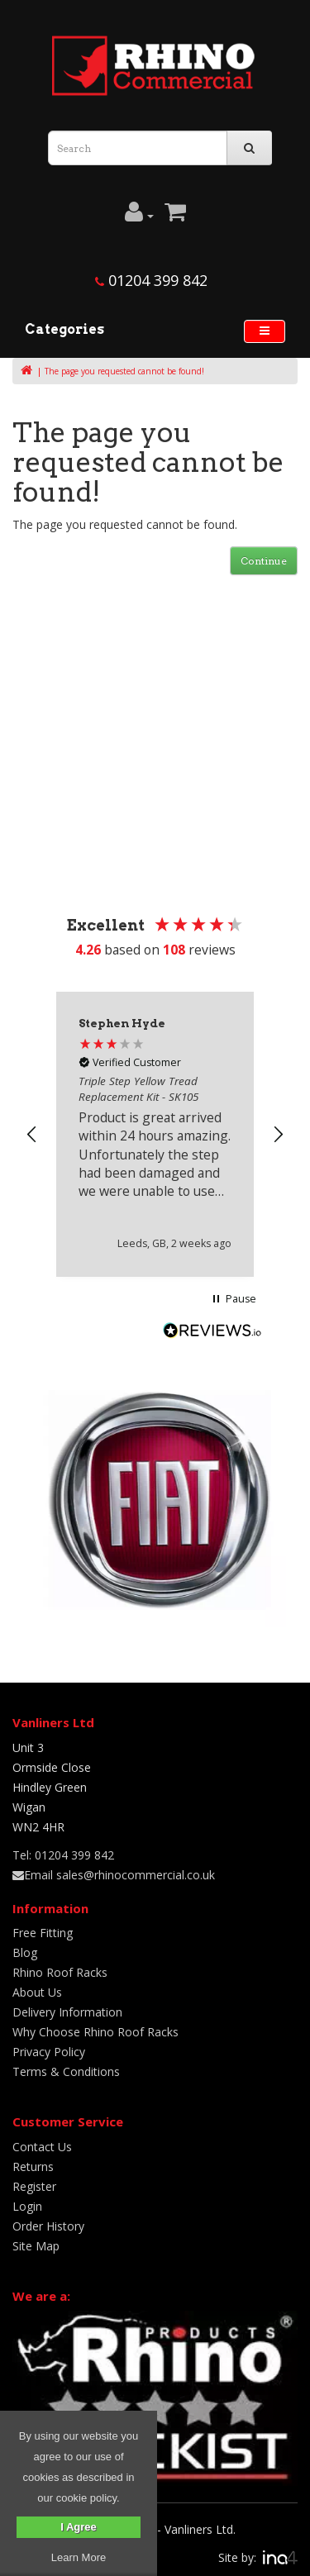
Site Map (36, 2246)
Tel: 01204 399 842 (63, 1855)
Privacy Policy (48, 2051)
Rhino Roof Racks (59, 1972)
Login (27, 2206)
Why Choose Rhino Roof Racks (95, 2032)
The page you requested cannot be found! (124, 371)
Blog (24, 1952)
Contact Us (42, 2147)
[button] (32, 1135)
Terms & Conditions (66, 2071)
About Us (37, 1992)
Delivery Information (67, 2012)
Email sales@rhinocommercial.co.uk (113, 1875)
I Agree (78, 2527)
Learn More (78, 2557)
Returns (33, 2166)
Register (34, 2186)
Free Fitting (42, 1932)
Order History (48, 2226)
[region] (155, 1134)
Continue (264, 561)
